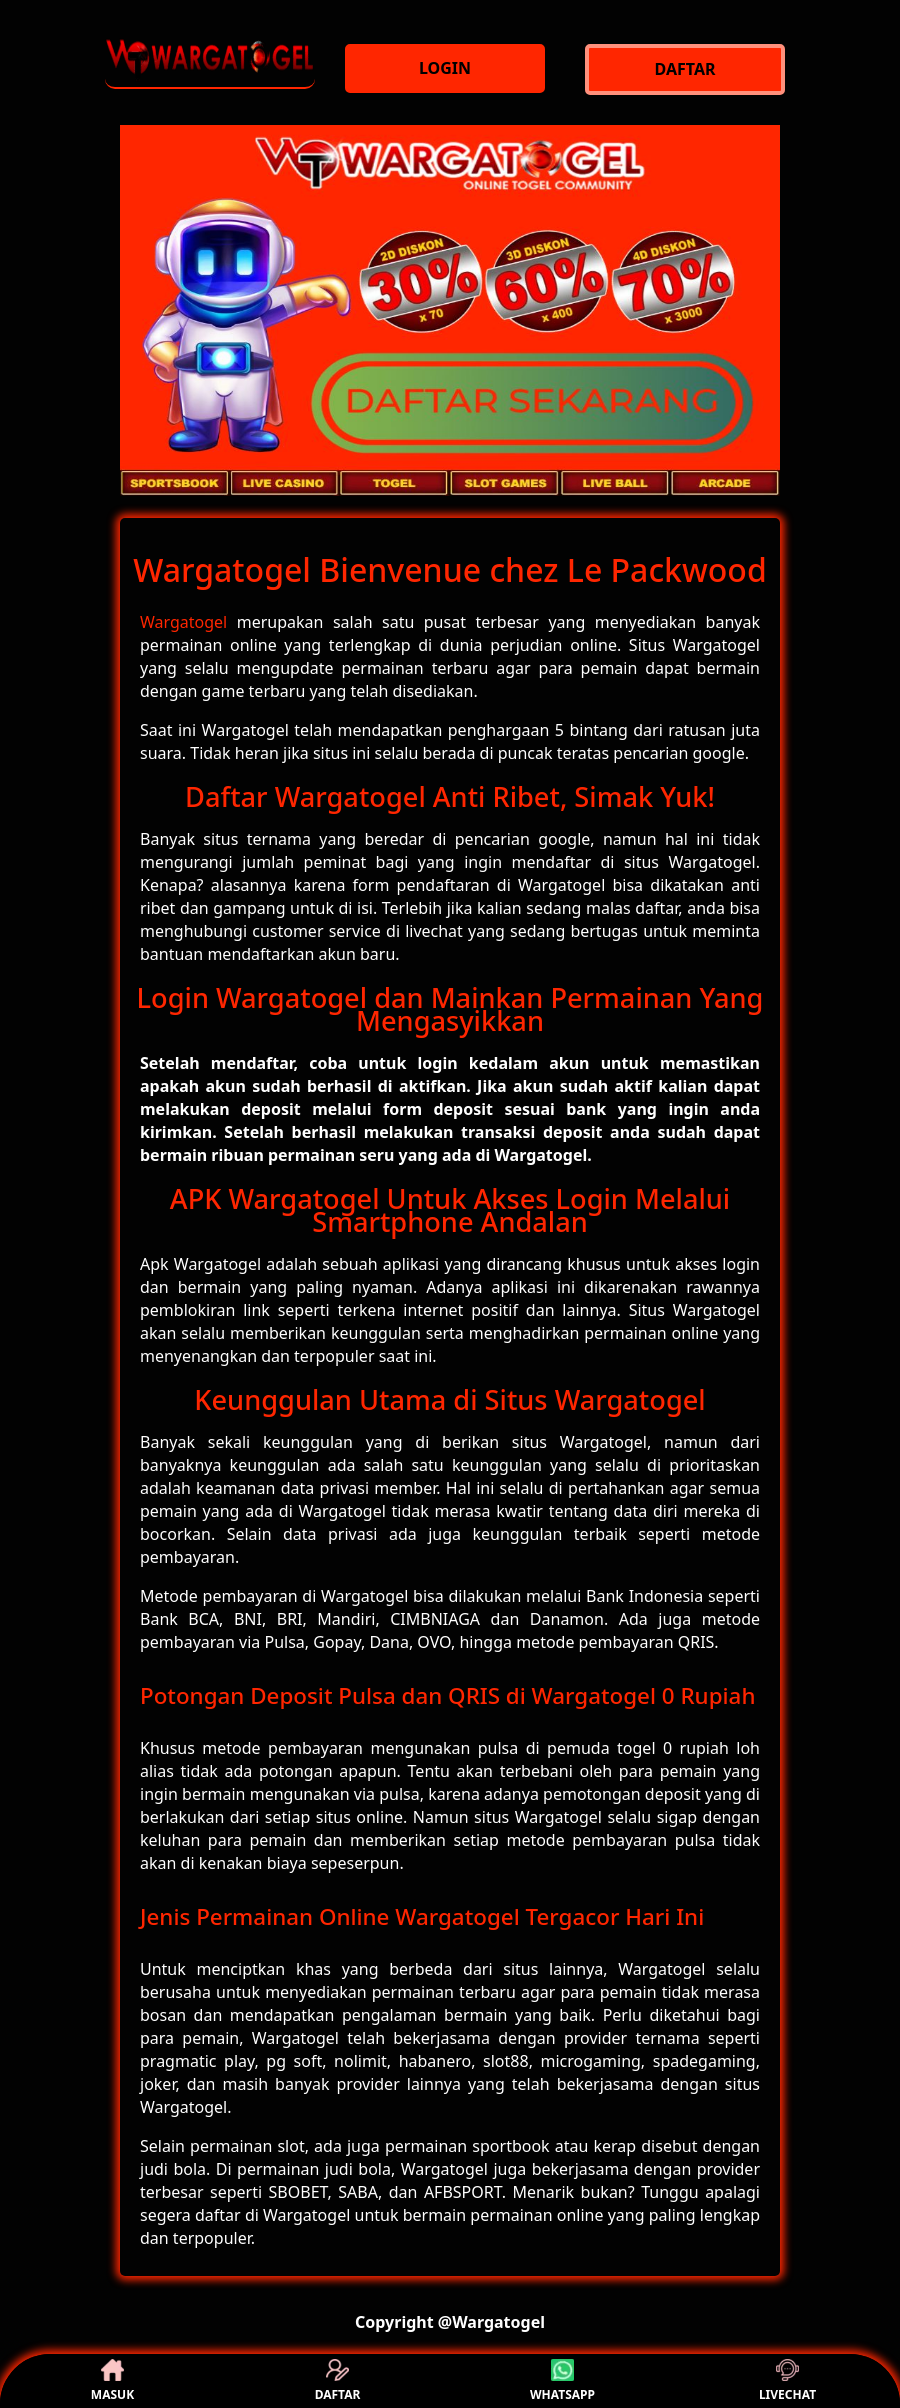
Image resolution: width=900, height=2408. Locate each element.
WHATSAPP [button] (562, 2381)
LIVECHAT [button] (787, 2381)
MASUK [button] (112, 2381)
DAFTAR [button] (338, 2381)
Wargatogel (183, 622)
